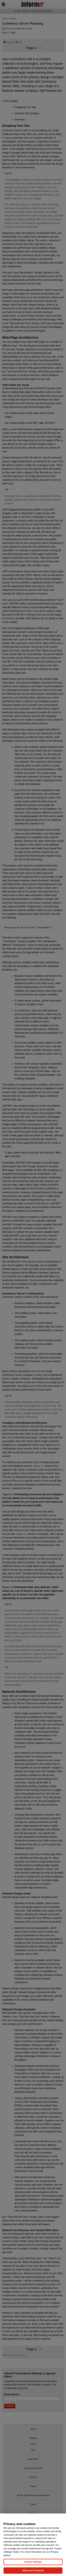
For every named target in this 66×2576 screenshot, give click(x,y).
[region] (33, 2544)
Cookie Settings (33, 2562)
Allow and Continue (33, 2570)
